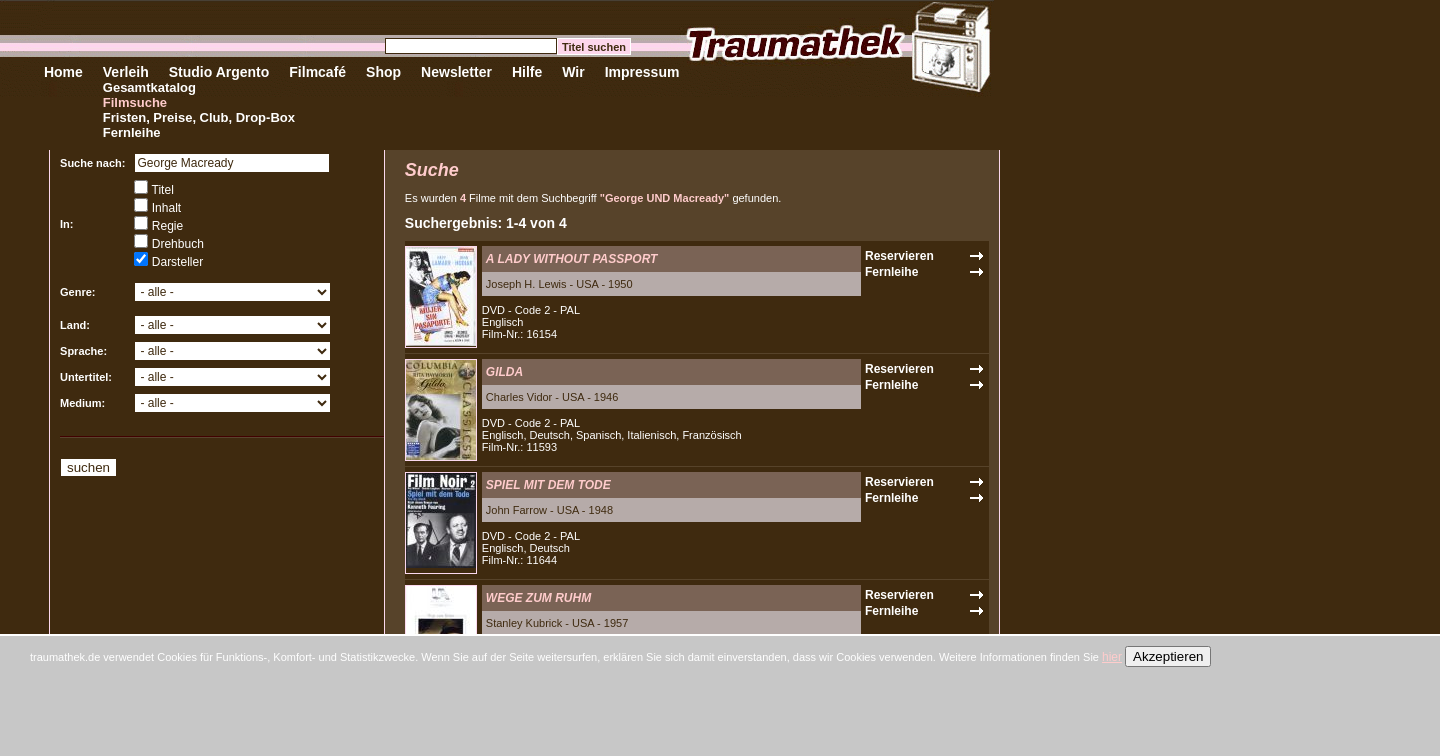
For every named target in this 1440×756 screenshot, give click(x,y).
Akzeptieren (1168, 656)
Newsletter (456, 72)
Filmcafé (317, 72)
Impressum (642, 72)
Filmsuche (135, 102)
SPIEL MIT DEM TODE (548, 485)
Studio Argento (219, 72)
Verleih (126, 72)
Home (63, 72)
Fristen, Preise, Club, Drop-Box (199, 117)
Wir (573, 72)
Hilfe (527, 72)
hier (1112, 657)
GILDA (504, 372)
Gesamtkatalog (149, 87)
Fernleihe (132, 132)
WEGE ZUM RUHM (538, 598)
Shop (383, 72)
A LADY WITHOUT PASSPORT (572, 259)
